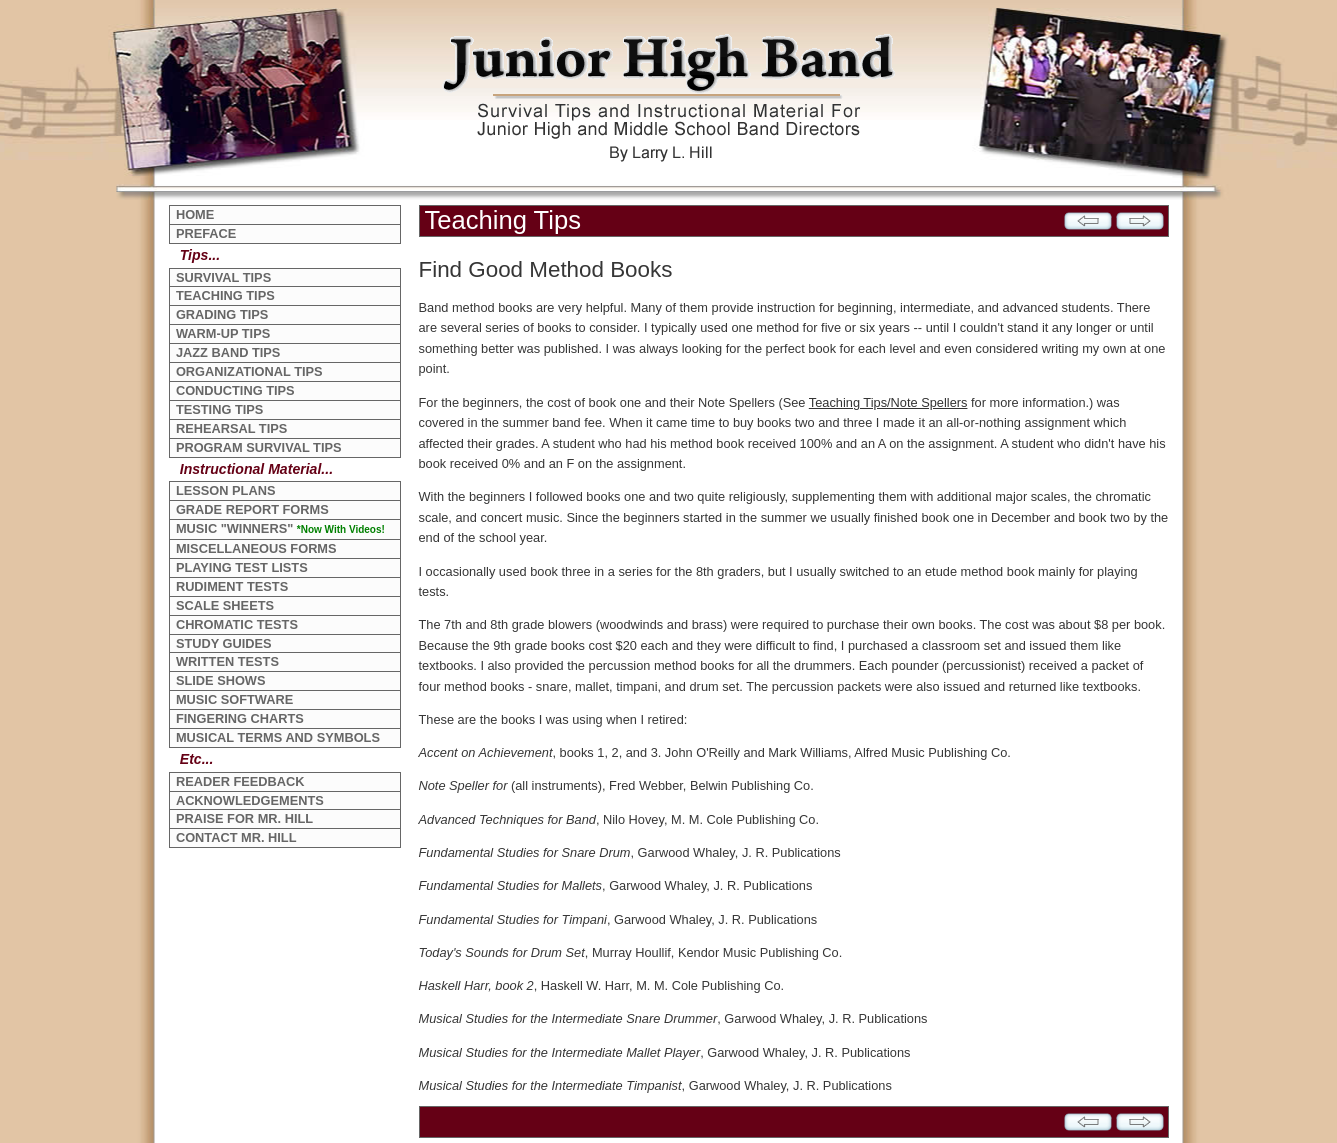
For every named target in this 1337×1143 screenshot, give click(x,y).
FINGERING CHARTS (240, 718)
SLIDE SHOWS (221, 680)
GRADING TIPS (222, 314)
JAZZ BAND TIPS (228, 352)
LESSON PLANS (226, 490)
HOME (195, 214)
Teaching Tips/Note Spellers (888, 402)
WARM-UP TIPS (223, 333)
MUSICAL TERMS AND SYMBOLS (278, 737)
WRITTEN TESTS (227, 661)
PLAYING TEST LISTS (242, 567)
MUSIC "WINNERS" (280, 528)
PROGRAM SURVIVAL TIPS (259, 447)
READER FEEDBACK (240, 781)
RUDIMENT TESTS (232, 586)
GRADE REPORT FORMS (252, 509)
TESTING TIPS (219, 409)
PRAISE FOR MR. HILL (244, 818)
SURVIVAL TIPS (223, 277)
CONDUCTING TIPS (235, 390)
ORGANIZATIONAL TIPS (249, 371)
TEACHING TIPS (225, 295)
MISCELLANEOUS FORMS (256, 548)
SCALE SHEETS (225, 605)
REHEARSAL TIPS (231, 428)
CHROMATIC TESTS (237, 624)
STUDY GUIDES (224, 643)
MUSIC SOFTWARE (234, 699)
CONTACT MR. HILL (236, 837)
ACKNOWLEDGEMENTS (250, 800)
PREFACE (206, 233)
